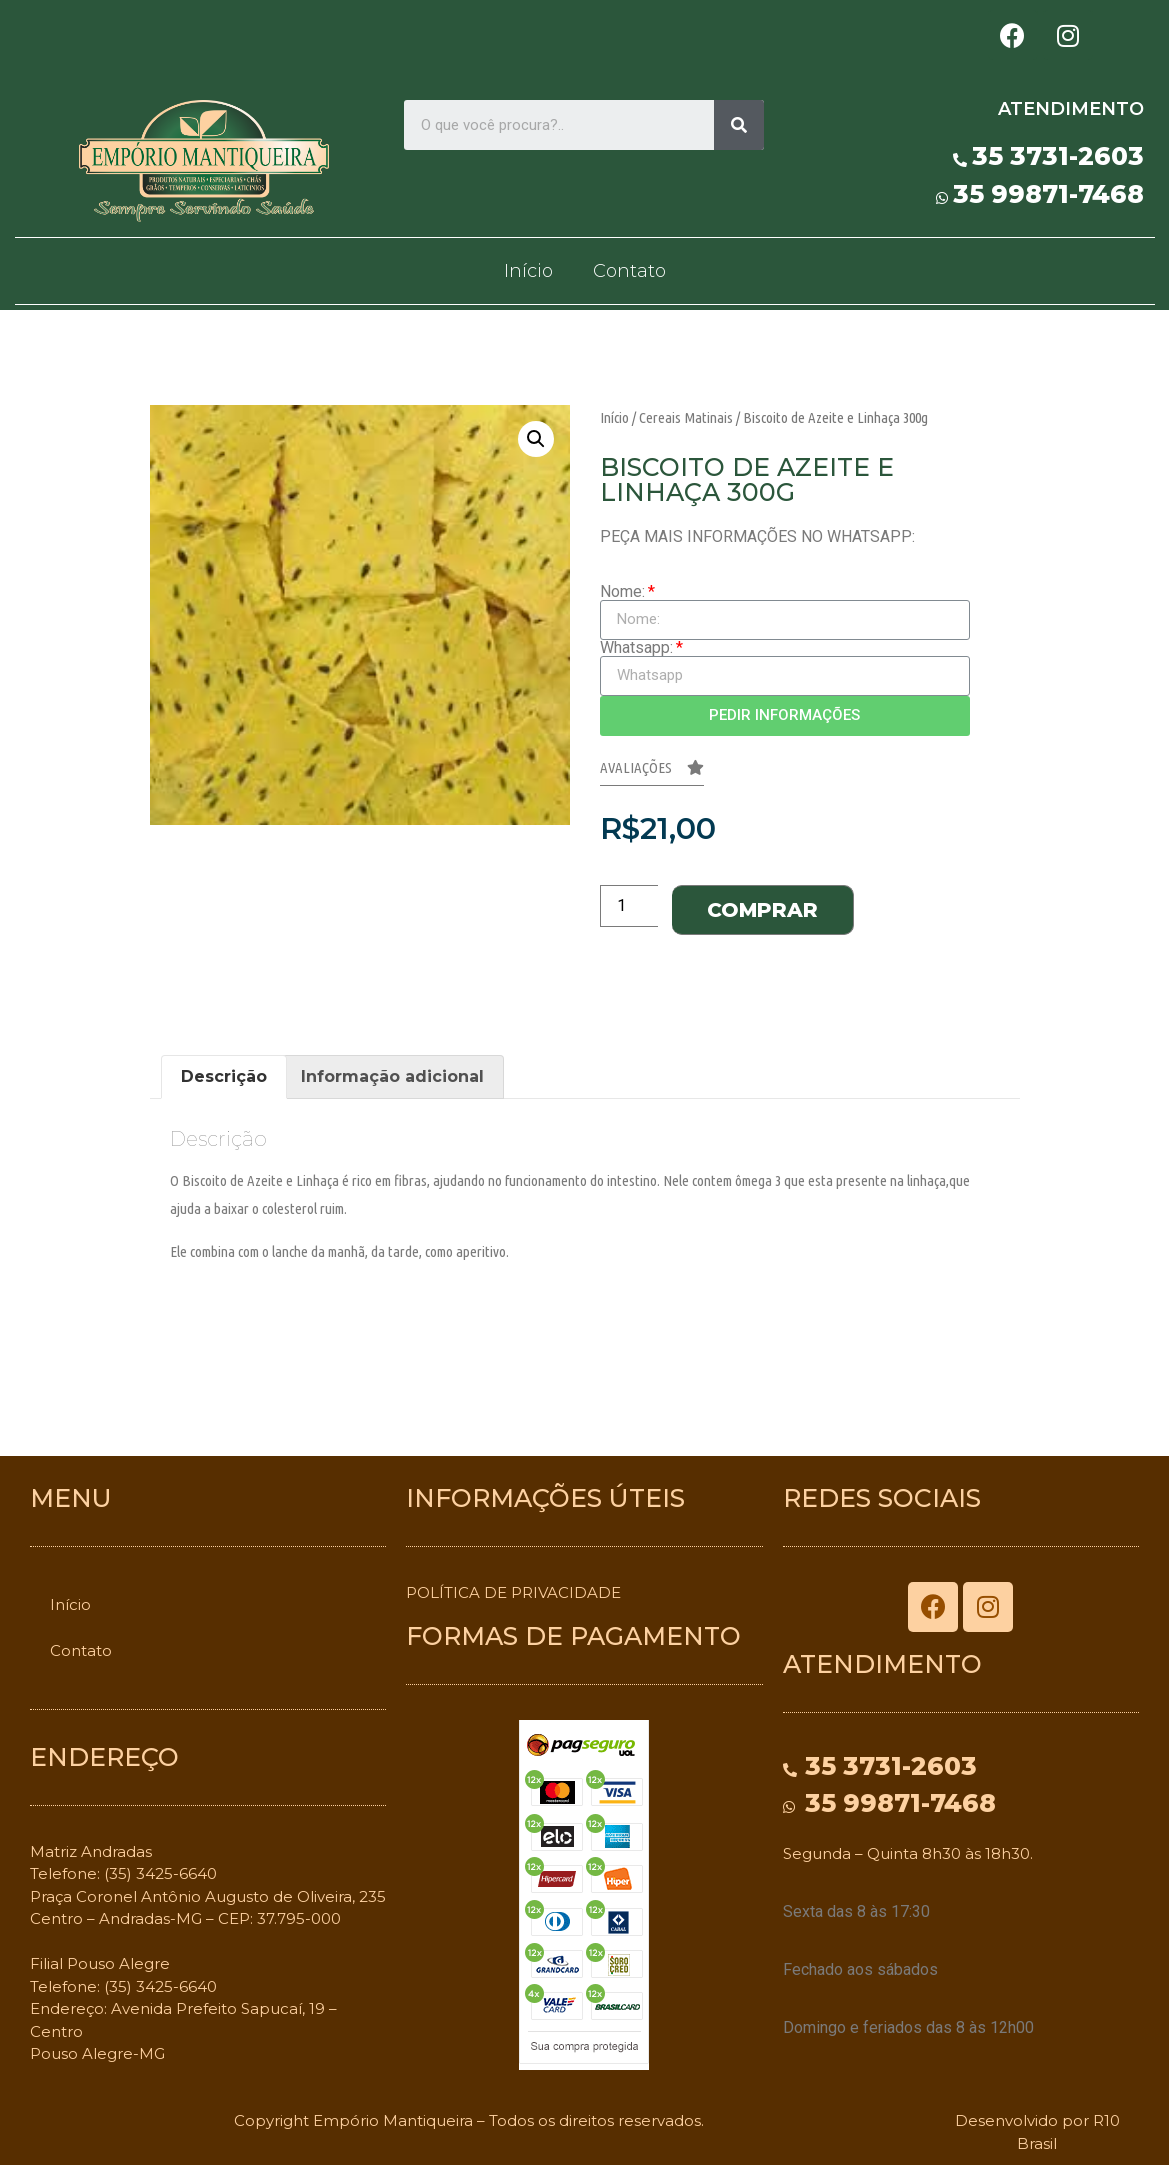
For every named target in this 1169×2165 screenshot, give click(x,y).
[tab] (224, 1077)
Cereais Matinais (686, 417)
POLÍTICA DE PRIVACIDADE (513, 1592)
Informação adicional (392, 1076)
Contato (629, 271)
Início (528, 271)
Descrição (224, 1076)
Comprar (762, 910)
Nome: (622, 592)
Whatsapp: (636, 648)
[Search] (739, 125)
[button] (652, 773)
